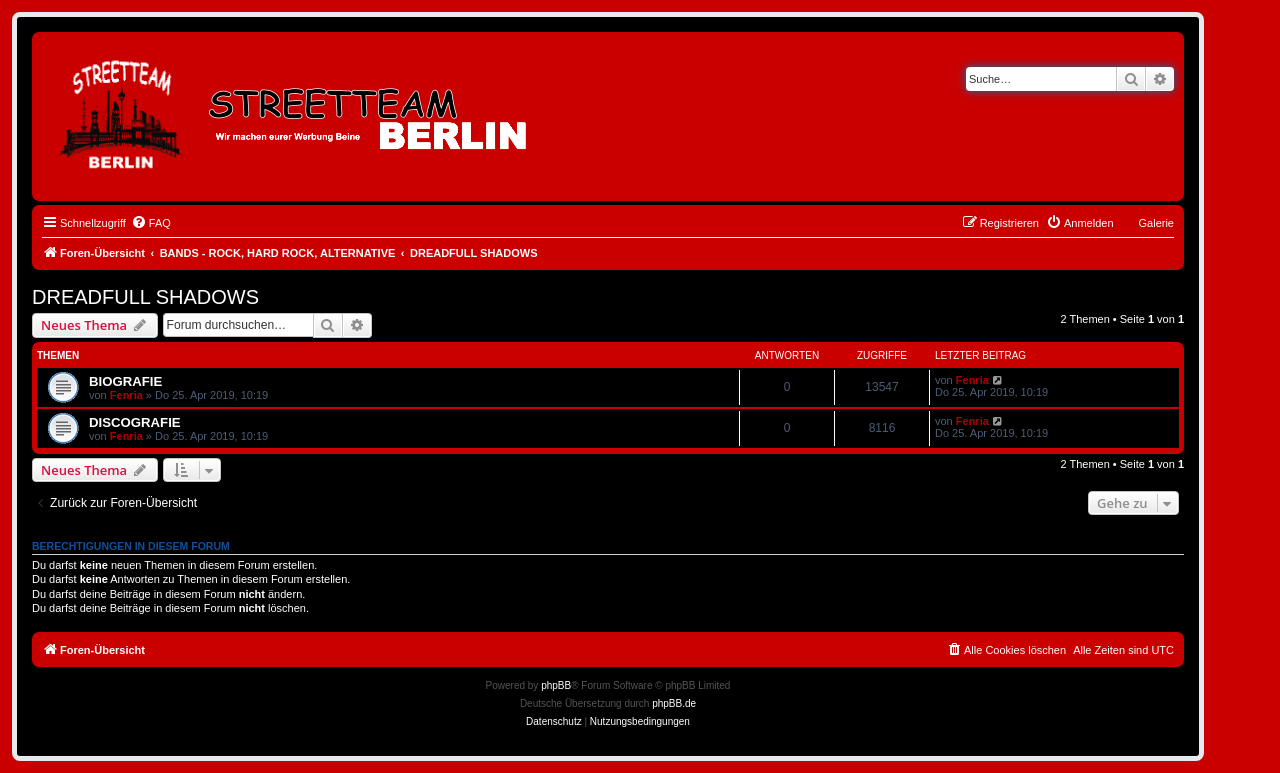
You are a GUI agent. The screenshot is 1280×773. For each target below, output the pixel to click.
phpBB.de (674, 703)
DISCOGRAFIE (135, 422)
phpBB (556, 685)
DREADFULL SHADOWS (145, 297)
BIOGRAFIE (125, 381)
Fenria (126, 395)
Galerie (1156, 223)
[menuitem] (151, 223)
